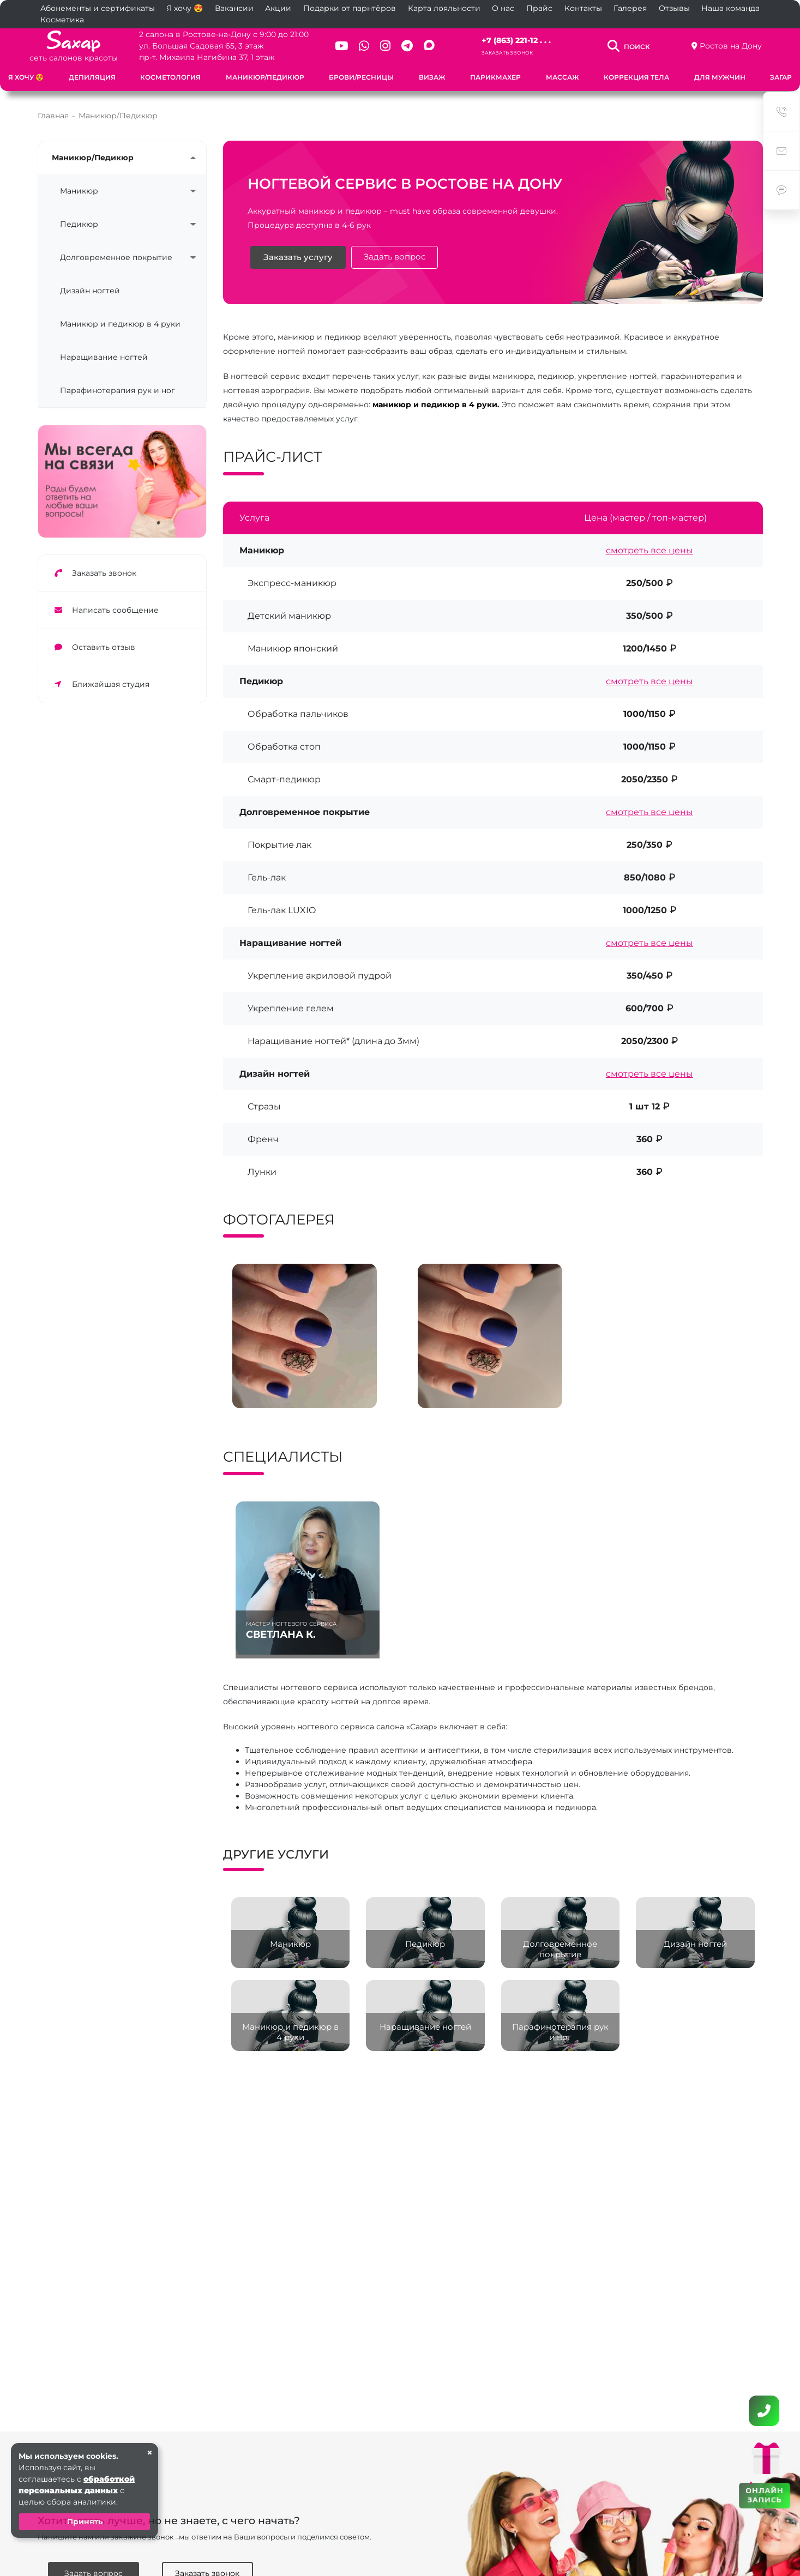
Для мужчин (719, 77)
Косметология (170, 77)
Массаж (562, 77)
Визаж (432, 77)
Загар (781, 77)
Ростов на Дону (731, 46)
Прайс (539, 8)
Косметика (62, 20)
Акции (278, 8)
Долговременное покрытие (116, 257)
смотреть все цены (649, 550)
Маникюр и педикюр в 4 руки (120, 324)
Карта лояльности (444, 8)
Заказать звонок (507, 53)
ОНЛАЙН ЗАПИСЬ (764, 2494)
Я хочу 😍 (184, 8)
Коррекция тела (636, 77)
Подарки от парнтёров (349, 8)
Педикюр (79, 224)
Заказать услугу (298, 257)
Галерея (630, 8)
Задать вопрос (394, 257)
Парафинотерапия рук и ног (117, 390)
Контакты (583, 8)
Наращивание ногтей (104, 357)
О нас (503, 8)
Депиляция (92, 77)
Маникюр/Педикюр (265, 77)
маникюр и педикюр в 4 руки (434, 404)
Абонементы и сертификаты (97, 8)
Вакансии (234, 8)
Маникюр (79, 191)
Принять (85, 2521)
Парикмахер (495, 77)
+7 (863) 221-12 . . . (516, 40)
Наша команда (730, 8)
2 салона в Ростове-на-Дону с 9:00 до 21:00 (224, 34)
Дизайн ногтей (90, 290)
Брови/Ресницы (361, 77)
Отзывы (674, 8)
